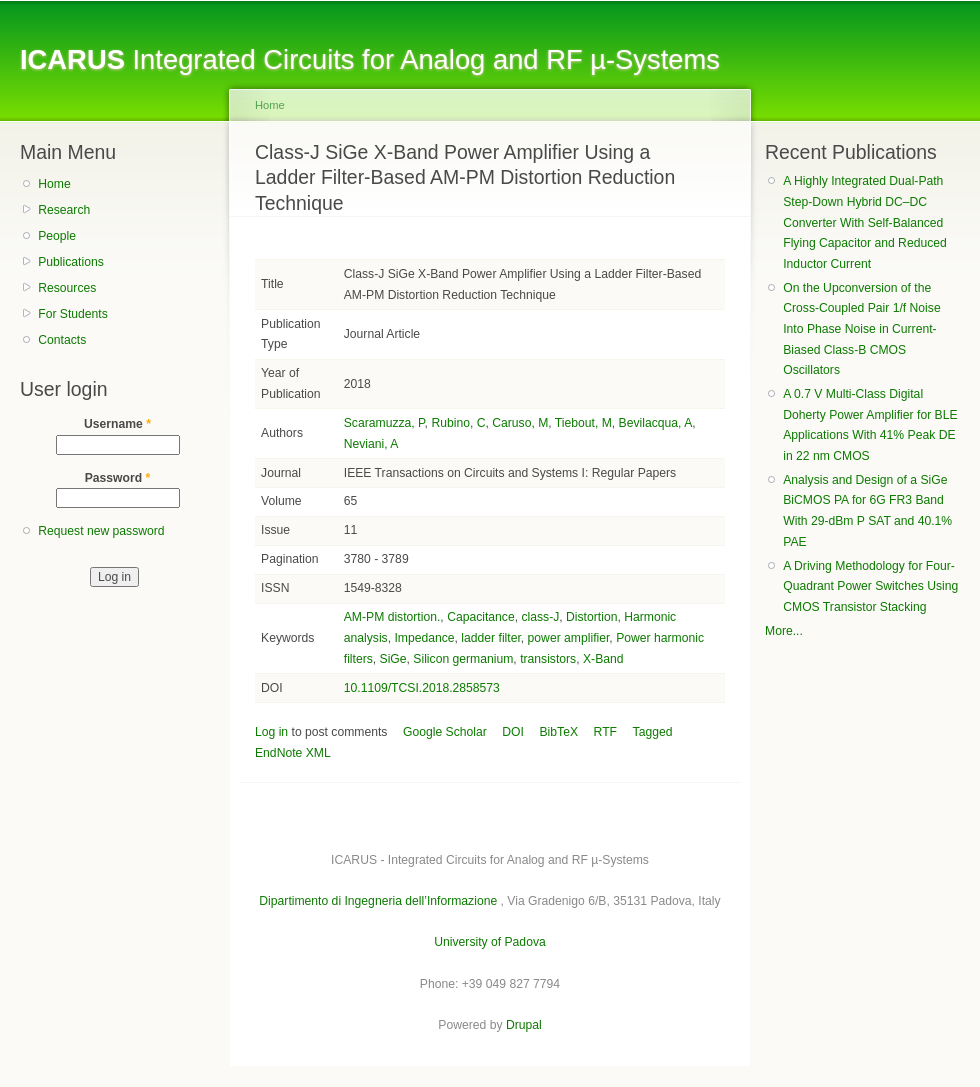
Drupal (524, 1025)
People (57, 236)
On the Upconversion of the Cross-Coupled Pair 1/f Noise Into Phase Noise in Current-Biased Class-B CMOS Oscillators (861, 329)
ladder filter (490, 638)
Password (118, 478)
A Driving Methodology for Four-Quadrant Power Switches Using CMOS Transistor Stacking (870, 586)
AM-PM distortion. (392, 617)
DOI (513, 732)
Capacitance (481, 617)
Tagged (653, 732)
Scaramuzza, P (384, 423)
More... (784, 631)
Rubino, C (458, 423)
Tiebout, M (583, 423)
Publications (71, 262)
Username (117, 424)
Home (54, 184)
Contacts (62, 340)
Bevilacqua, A (656, 423)
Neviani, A (371, 444)
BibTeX (559, 732)
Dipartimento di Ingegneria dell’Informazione (378, 901)
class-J (540, 617)
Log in (271, 732)
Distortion (591, 617)
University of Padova (489, 942)
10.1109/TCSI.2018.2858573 (422, 688)
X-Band (603, 659)
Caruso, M (520, 423)
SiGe (393, 659)
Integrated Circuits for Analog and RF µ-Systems (370, 59)
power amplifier (569, 638)
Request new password (101, 531)
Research (64, 210)
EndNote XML (293, 753)
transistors (548, 659)
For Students (73, 314)
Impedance (424, 638)
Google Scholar (445, 732)
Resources (67, 288)
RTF (605, 732)
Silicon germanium (463, 659)
